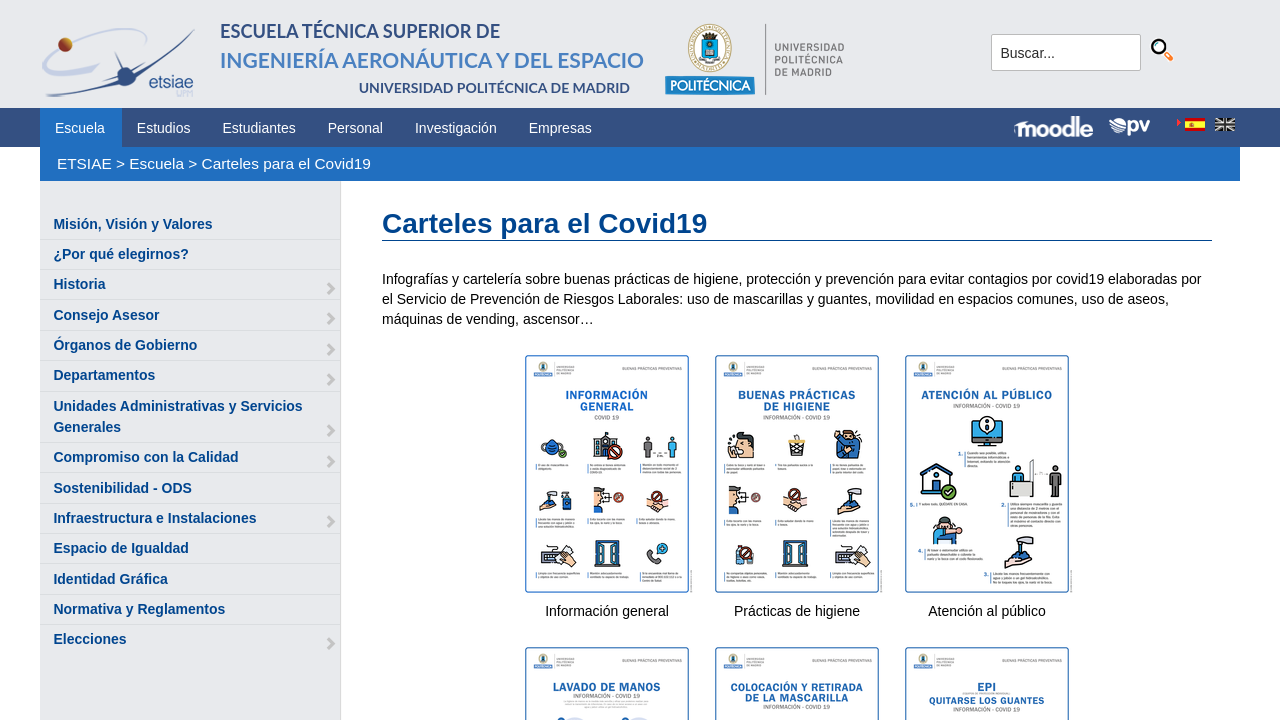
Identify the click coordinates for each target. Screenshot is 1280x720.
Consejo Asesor (106, 315)
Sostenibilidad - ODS (122, 488)
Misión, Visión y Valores (132, 224)
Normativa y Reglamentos (139, 609)
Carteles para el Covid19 (286, 163)
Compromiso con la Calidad (145, 457)
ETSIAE (84, 163)
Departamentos (104, 375)
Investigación (456, 128)
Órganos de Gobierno (125, 345)
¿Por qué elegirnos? (120, 254)
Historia (79, 284)
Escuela (80, 128)
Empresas (560, 128)
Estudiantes (259, 128)
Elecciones (89, 639)
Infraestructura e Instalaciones (154, 518)
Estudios (164, 128)
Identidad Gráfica (110, 579)
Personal (355, 128)
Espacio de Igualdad (120, 548)
